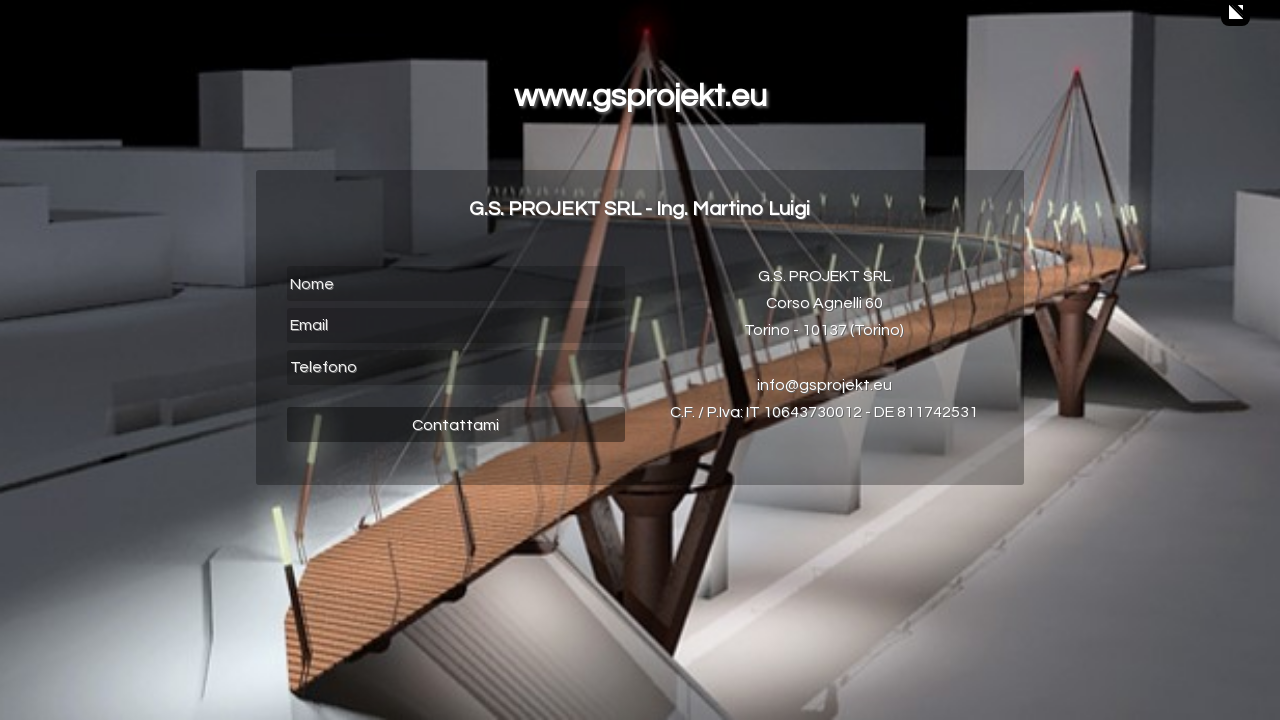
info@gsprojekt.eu (824, 385)
